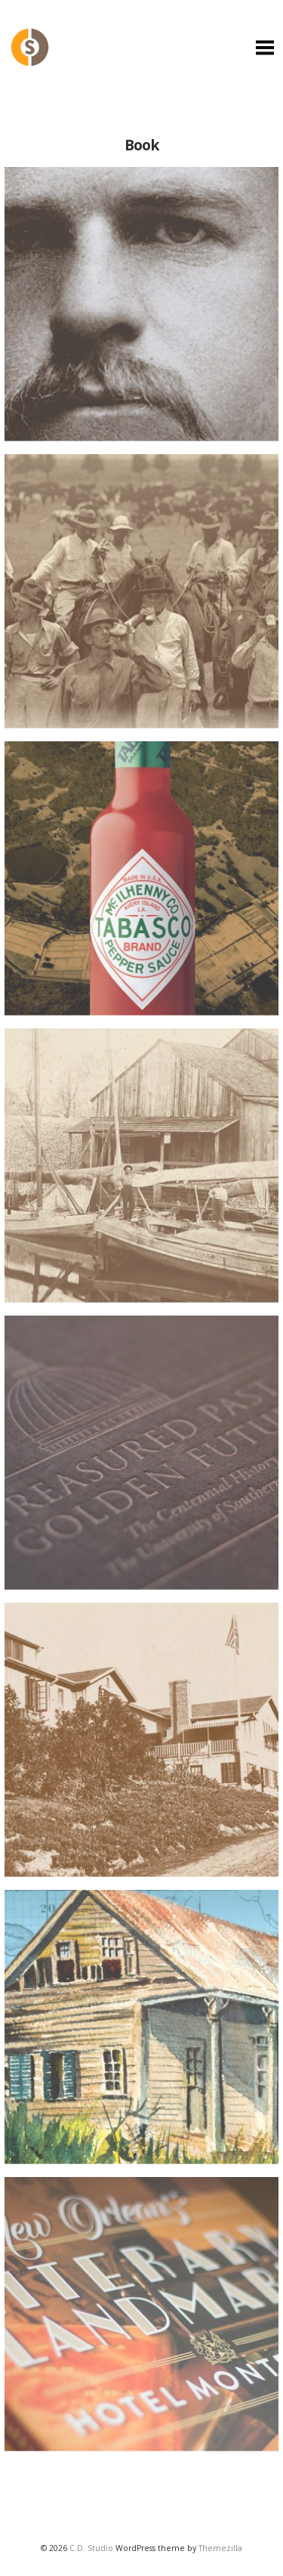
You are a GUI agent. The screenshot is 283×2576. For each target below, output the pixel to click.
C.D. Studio (91, 2548)
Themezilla (220, 2548)
